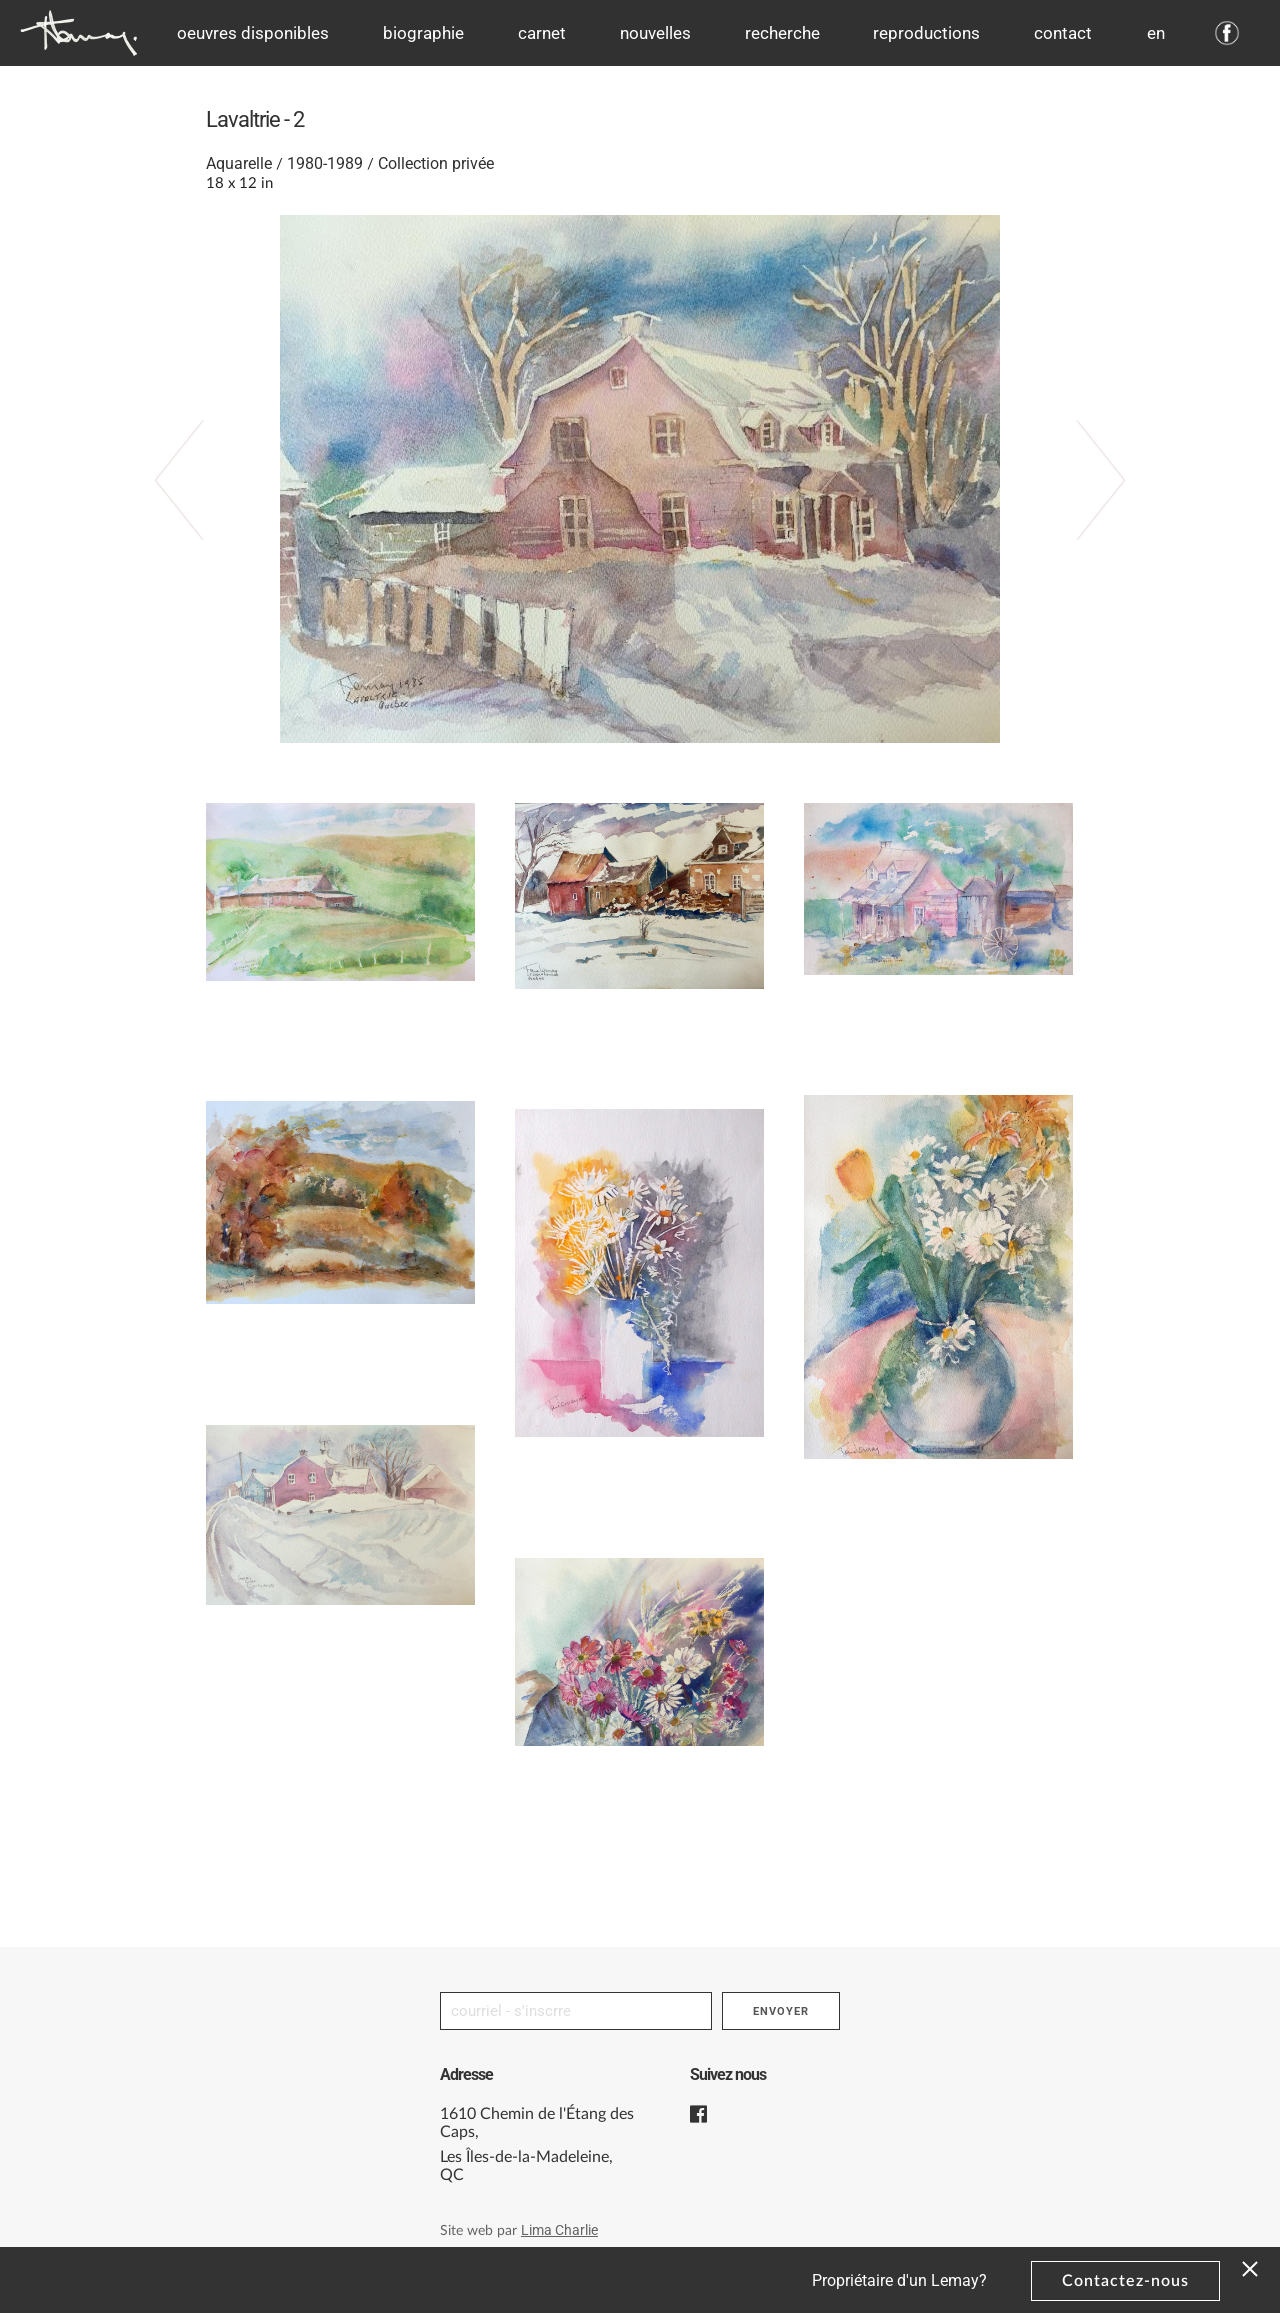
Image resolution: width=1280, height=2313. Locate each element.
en (1156, 33)
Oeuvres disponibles (253, 33)
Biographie (423, 33)
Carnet (542, 33)
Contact (1063, 33)
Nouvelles (655, 33)
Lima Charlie (559, 2230)
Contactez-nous (1125, 2281)
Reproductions (926, 33)
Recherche (782, 33)
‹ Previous (199, 505)
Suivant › (1081, 505)
